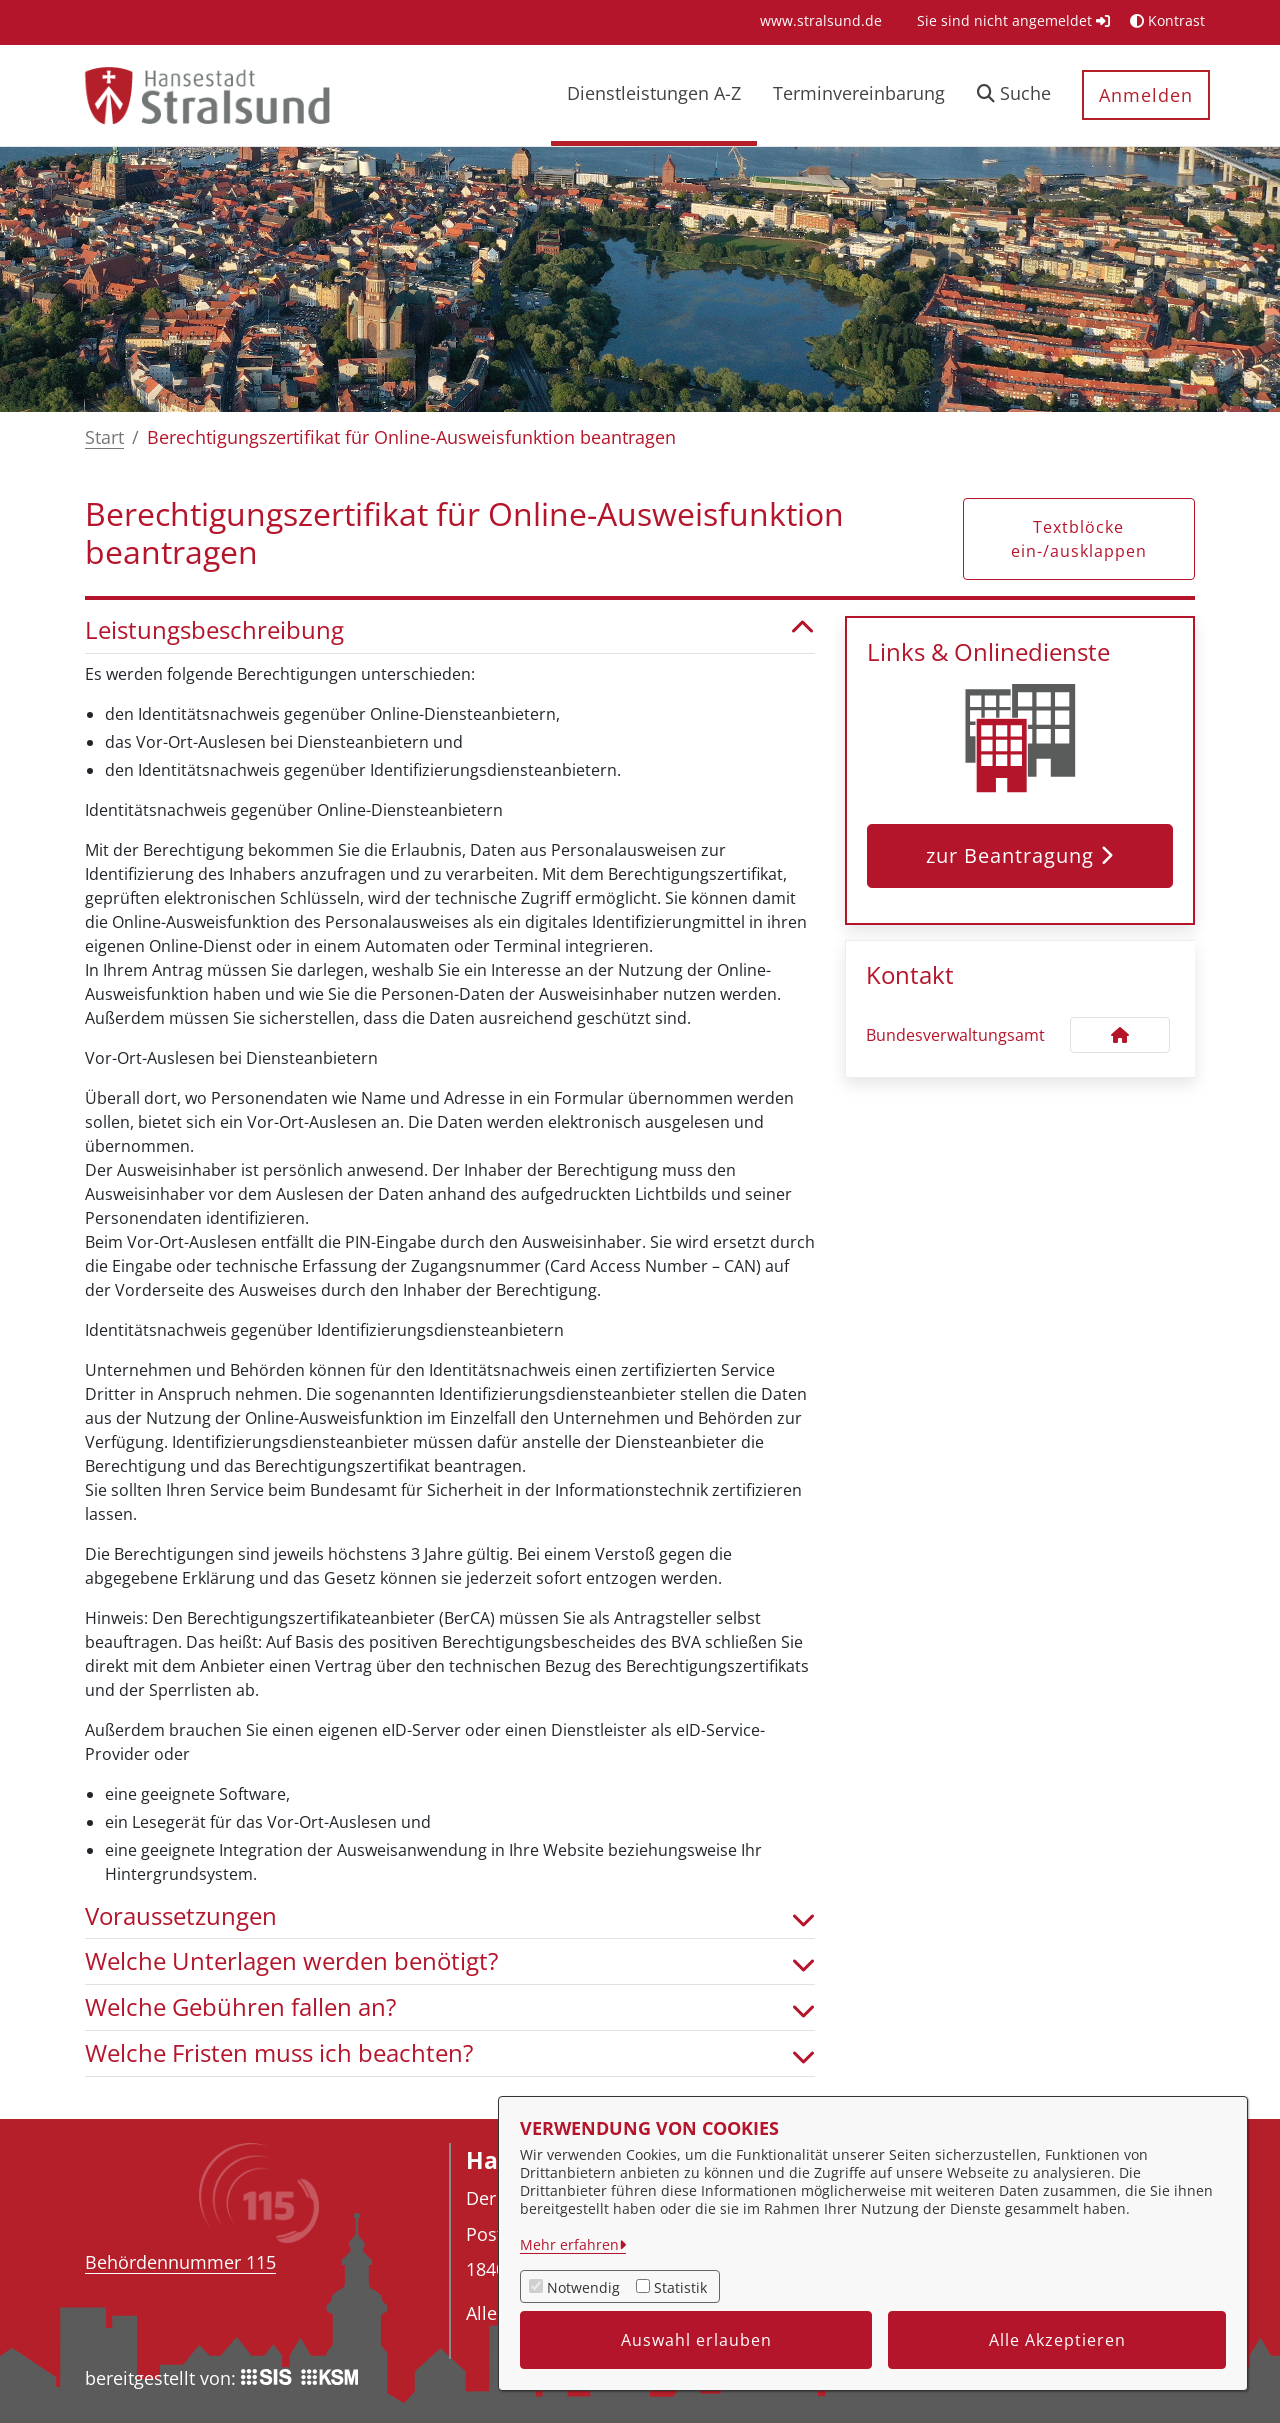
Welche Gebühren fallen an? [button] (450, 2007)
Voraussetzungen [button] (450, 1916)
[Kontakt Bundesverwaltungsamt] (1120, 1035)
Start (104, 437)
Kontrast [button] (1167, 20)
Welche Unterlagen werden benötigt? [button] (450, 1961)
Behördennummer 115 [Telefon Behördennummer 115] (180, 2262)
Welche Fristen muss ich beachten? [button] (450, 2053)
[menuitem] (821, 20)
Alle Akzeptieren (1057, 2340)
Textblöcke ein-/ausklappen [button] (1079, 539)
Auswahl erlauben (696, 2340)
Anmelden (1146, 95)
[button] (1014, 95)
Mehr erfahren (569, 2244)
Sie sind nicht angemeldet (1013, 20)
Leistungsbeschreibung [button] (450, 630)
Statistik (680, 2287)
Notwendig (583, 2287)
